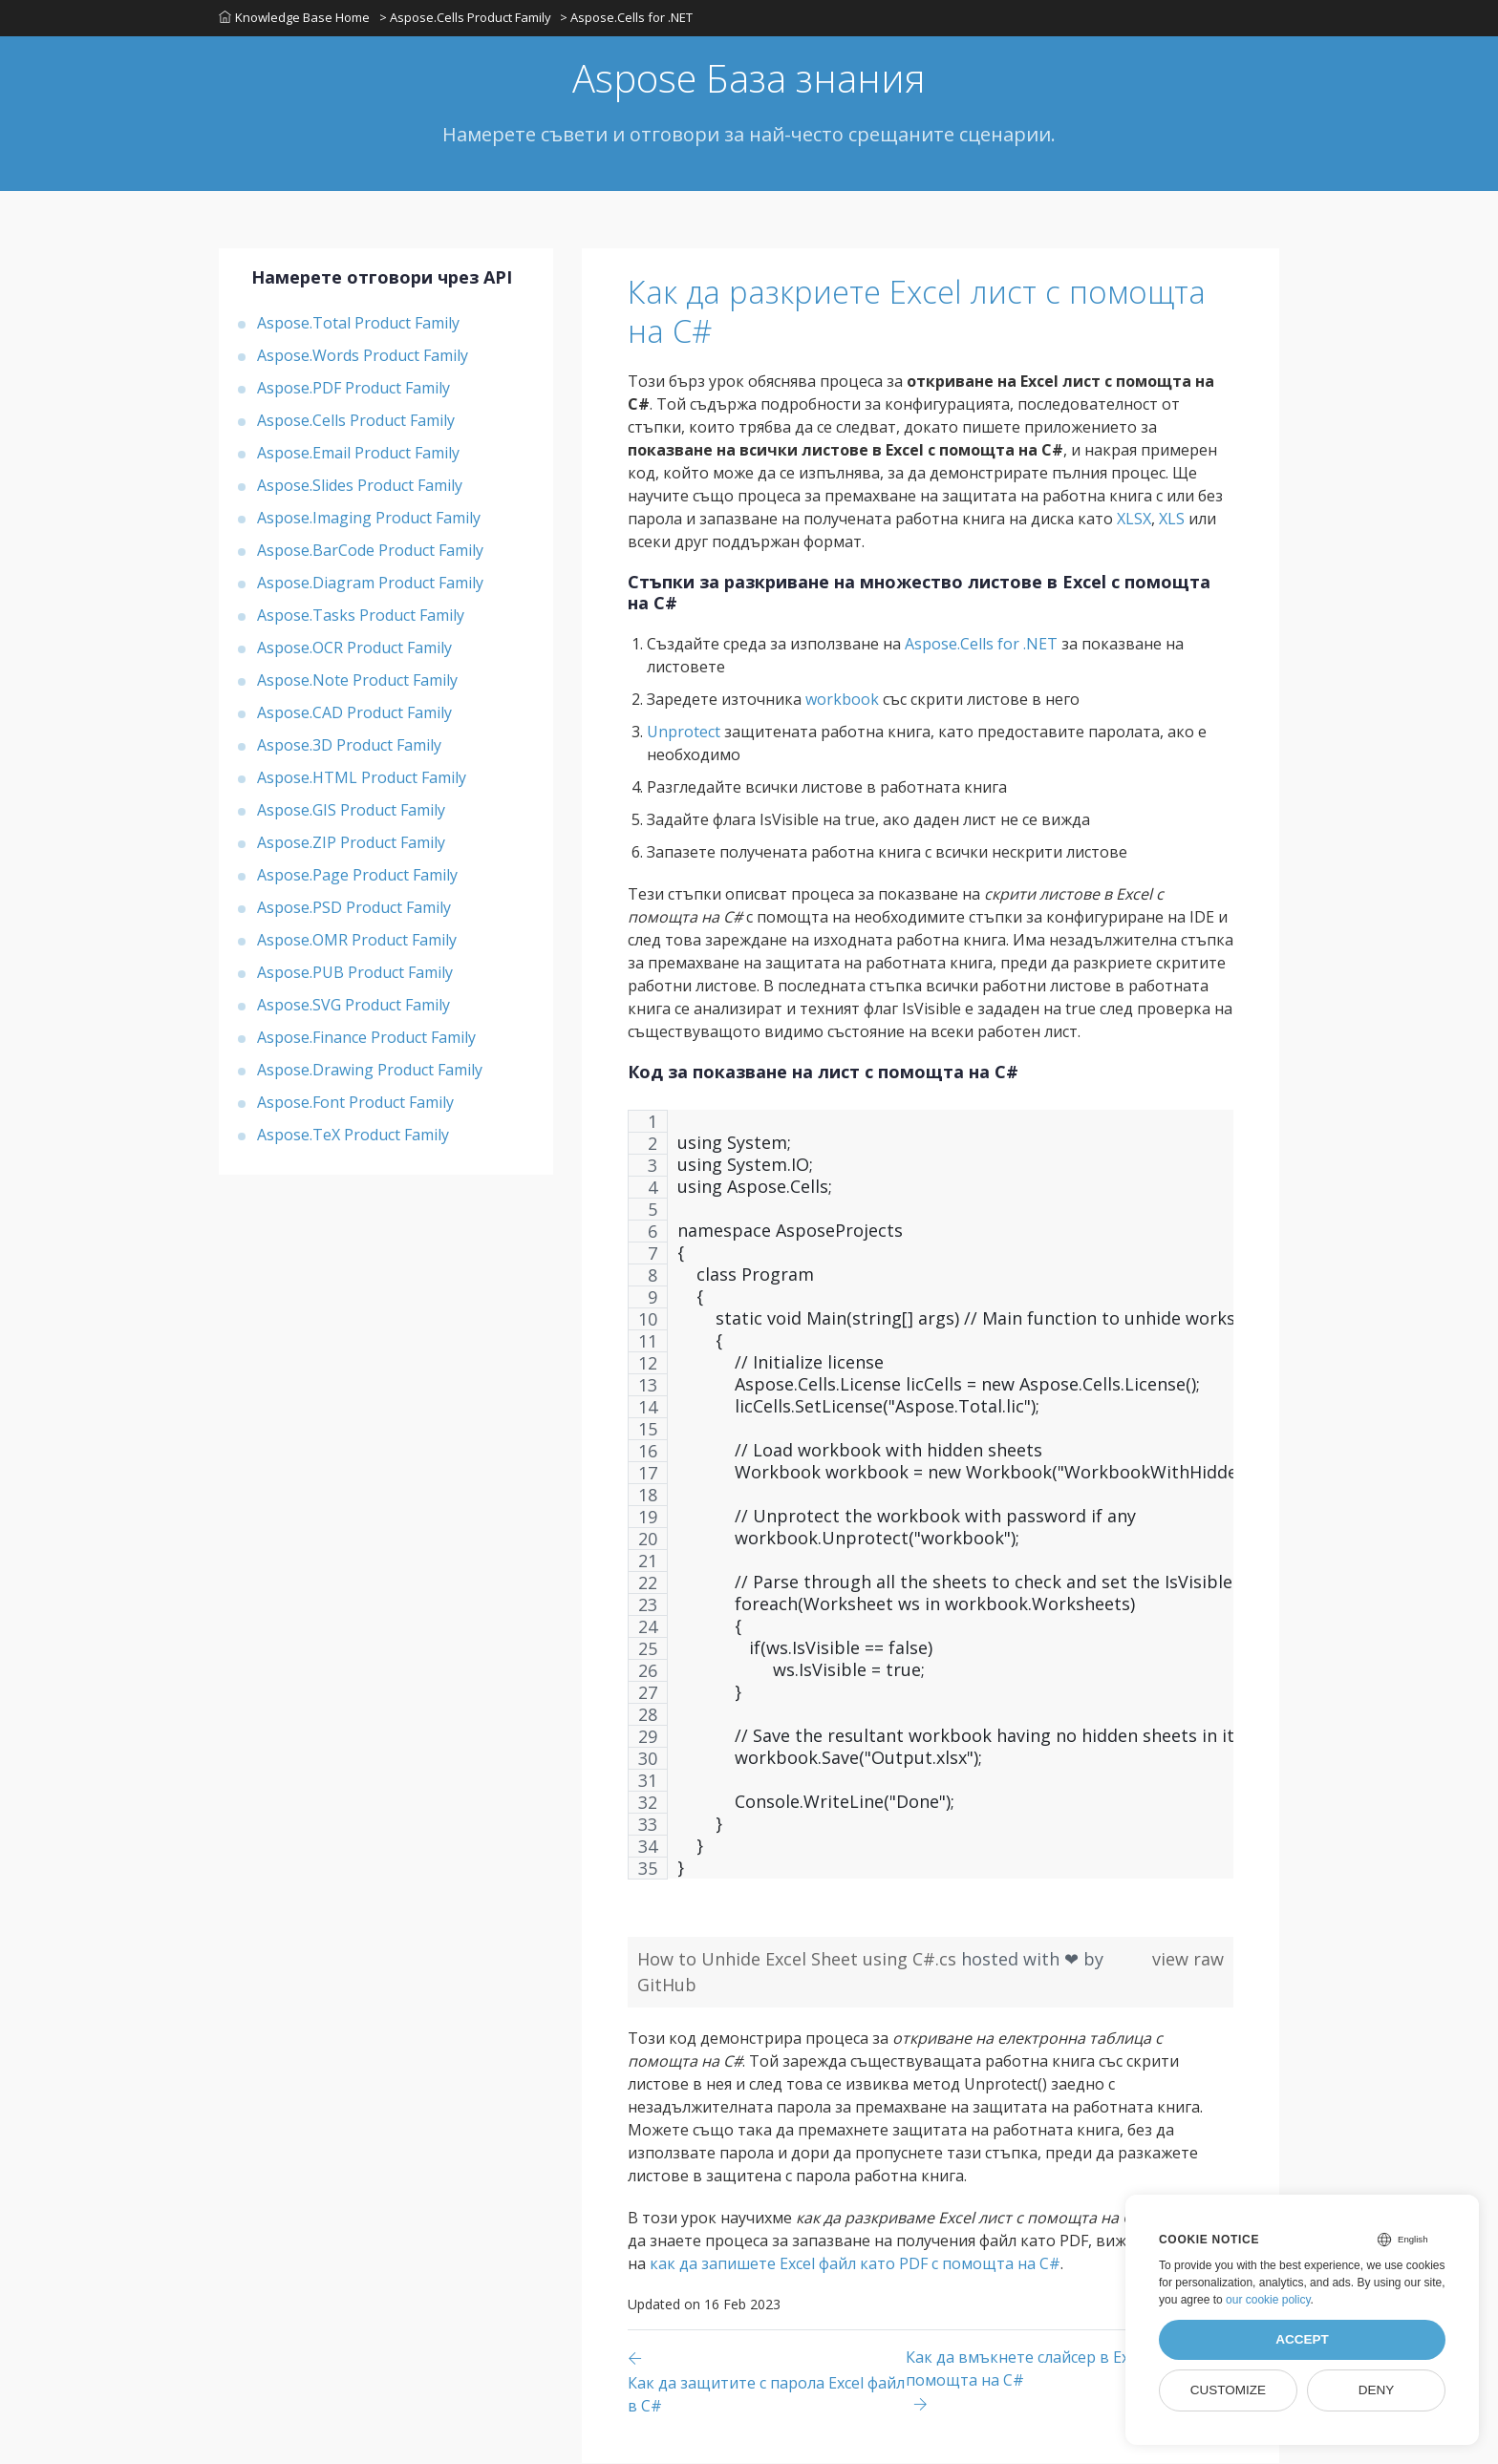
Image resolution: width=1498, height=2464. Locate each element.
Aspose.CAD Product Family (354, 713)
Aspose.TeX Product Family (353, 1135)
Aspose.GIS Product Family (351, 810)
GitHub (666, 1985)
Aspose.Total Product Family (358, 323)
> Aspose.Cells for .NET (627, 18)
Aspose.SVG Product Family (353, 1005)
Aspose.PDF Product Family (353, 388)
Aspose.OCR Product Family (354, 648)
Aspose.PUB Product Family (355, 973)
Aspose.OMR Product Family (357, 940)
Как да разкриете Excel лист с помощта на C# (928, 312)
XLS (1172, 519)
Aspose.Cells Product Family (356, 421)
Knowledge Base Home (294, 18)
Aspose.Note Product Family (357, 680)
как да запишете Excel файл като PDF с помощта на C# (855, 2264)
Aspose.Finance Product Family (366, 1038)
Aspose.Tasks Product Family (360, 616)
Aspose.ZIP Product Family (351, 843)
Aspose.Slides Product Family (359, 486)
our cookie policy (1268, 2299)
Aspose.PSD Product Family (354, 908)
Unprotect (683, 732)
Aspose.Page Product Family (357, 875)
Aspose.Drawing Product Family (369, 1070)
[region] (930, 1505)
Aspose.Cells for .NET (981, 644)
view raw (1188, 1959)
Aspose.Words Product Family (362, 356)
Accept (1302, 2339)
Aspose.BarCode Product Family (370, 551)
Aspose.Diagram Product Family (370, 583)
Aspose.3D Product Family (349, 745)
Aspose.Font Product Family (355, 1103)
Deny (1377, 2390)
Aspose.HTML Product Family (361, 778)
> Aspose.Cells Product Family (465, 18)
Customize (1228, 2390)
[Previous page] (767, 2382)
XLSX (1134, 519)
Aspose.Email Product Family (358, 453)
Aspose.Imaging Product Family (369, 518)
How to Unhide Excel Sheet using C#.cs (799, 1959)
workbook (842, 700)
